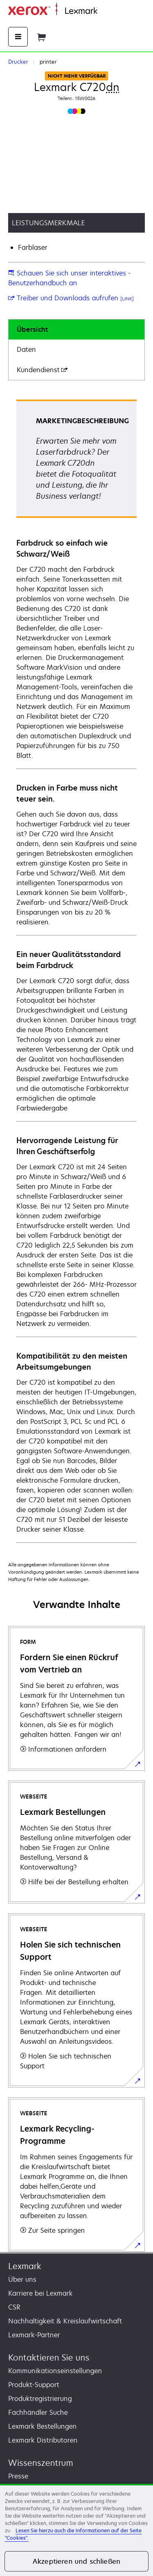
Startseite (110, 11)
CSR (14, 2307)
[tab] (76, 330)
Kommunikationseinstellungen (55, 2370)
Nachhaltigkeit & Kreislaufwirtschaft (65, 2320)
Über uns (22, 2279)
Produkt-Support (33, 2384)
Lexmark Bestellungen (42, 2426)
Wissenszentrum (40, 2462)
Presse (18, 2476)
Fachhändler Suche (38, 2412)
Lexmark (24, 2266)
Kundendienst (42, 369)
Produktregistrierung (40, 2398)
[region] (76, 2530)
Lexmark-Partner (34, 2334)
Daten (26, 349)
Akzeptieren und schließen (76, 2561)
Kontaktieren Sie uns (48, 2357)
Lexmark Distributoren (43, 2440)
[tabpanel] (76, 970)
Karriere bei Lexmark (40, 2293)
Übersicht (32, 329)
